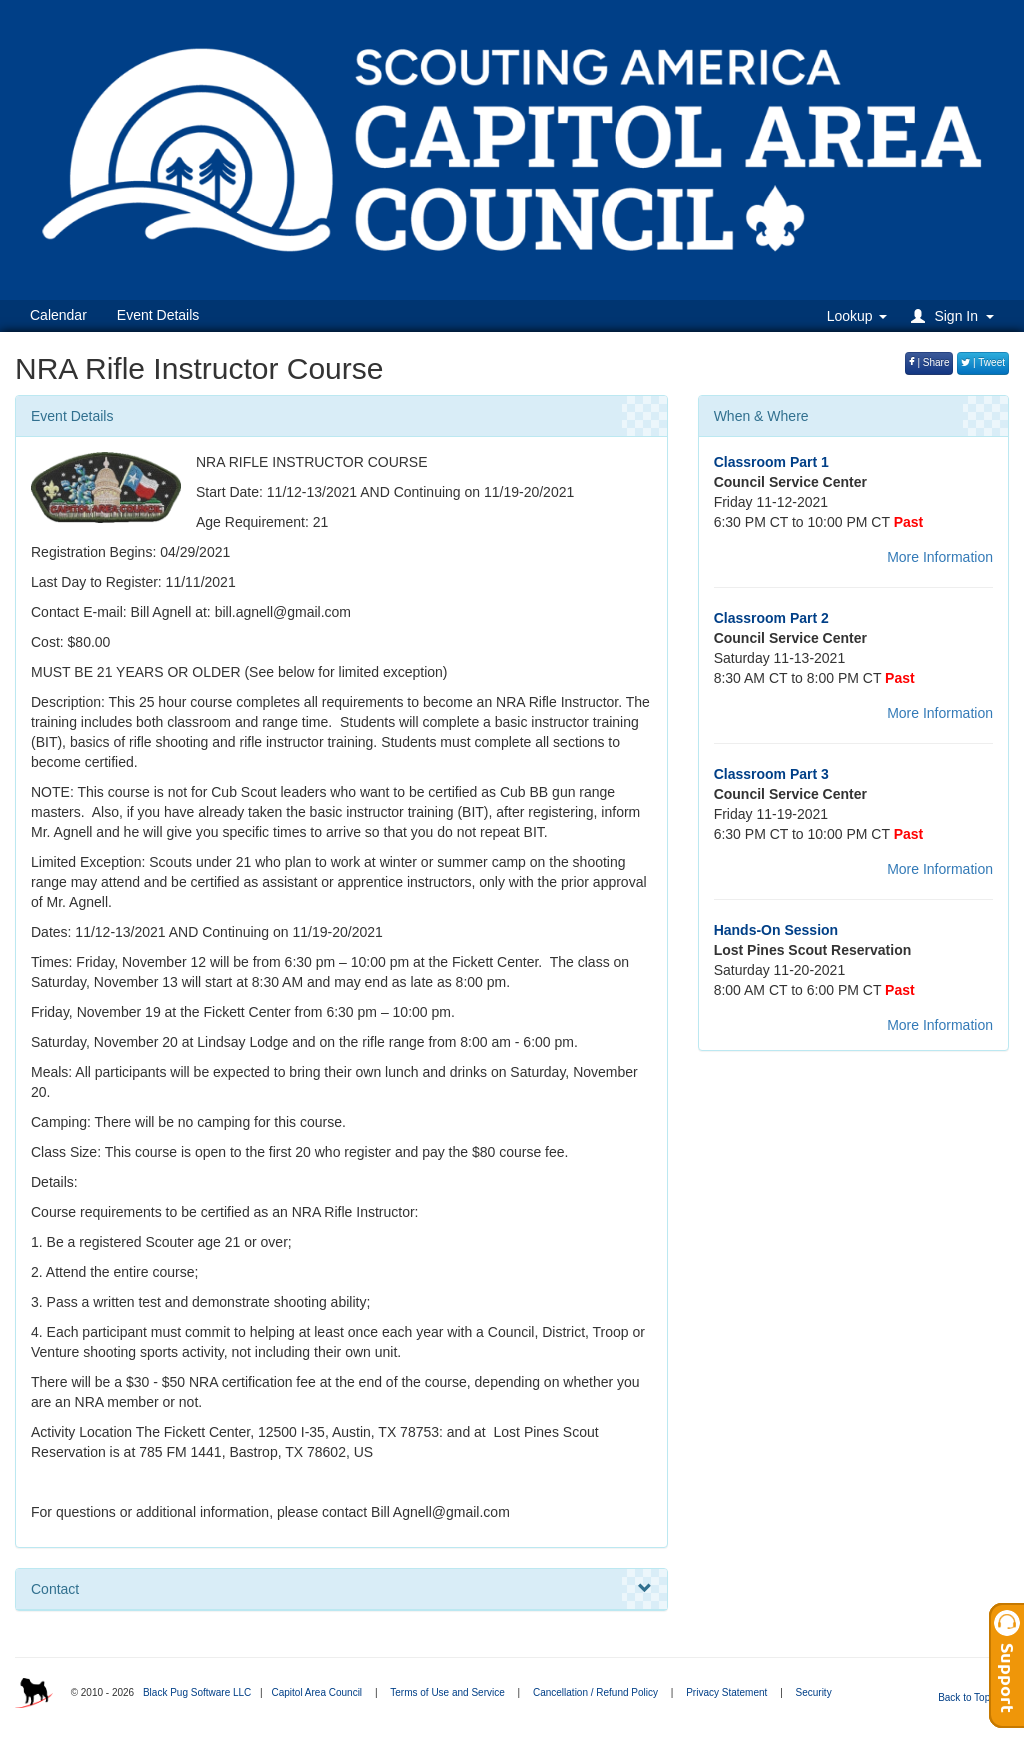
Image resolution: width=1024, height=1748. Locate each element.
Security (814, 1692)
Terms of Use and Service (447, 1692)
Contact (341, 1589)
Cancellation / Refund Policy (595, 1692)
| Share (929, 362)
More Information (940, 557)
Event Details (158, 315)
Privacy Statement (726, 1692)
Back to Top (970, 1697)
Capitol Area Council (316, 1692)
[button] (955, 315)
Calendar (58, 315)
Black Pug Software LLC (197, 1692)
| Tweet (983, 362)
